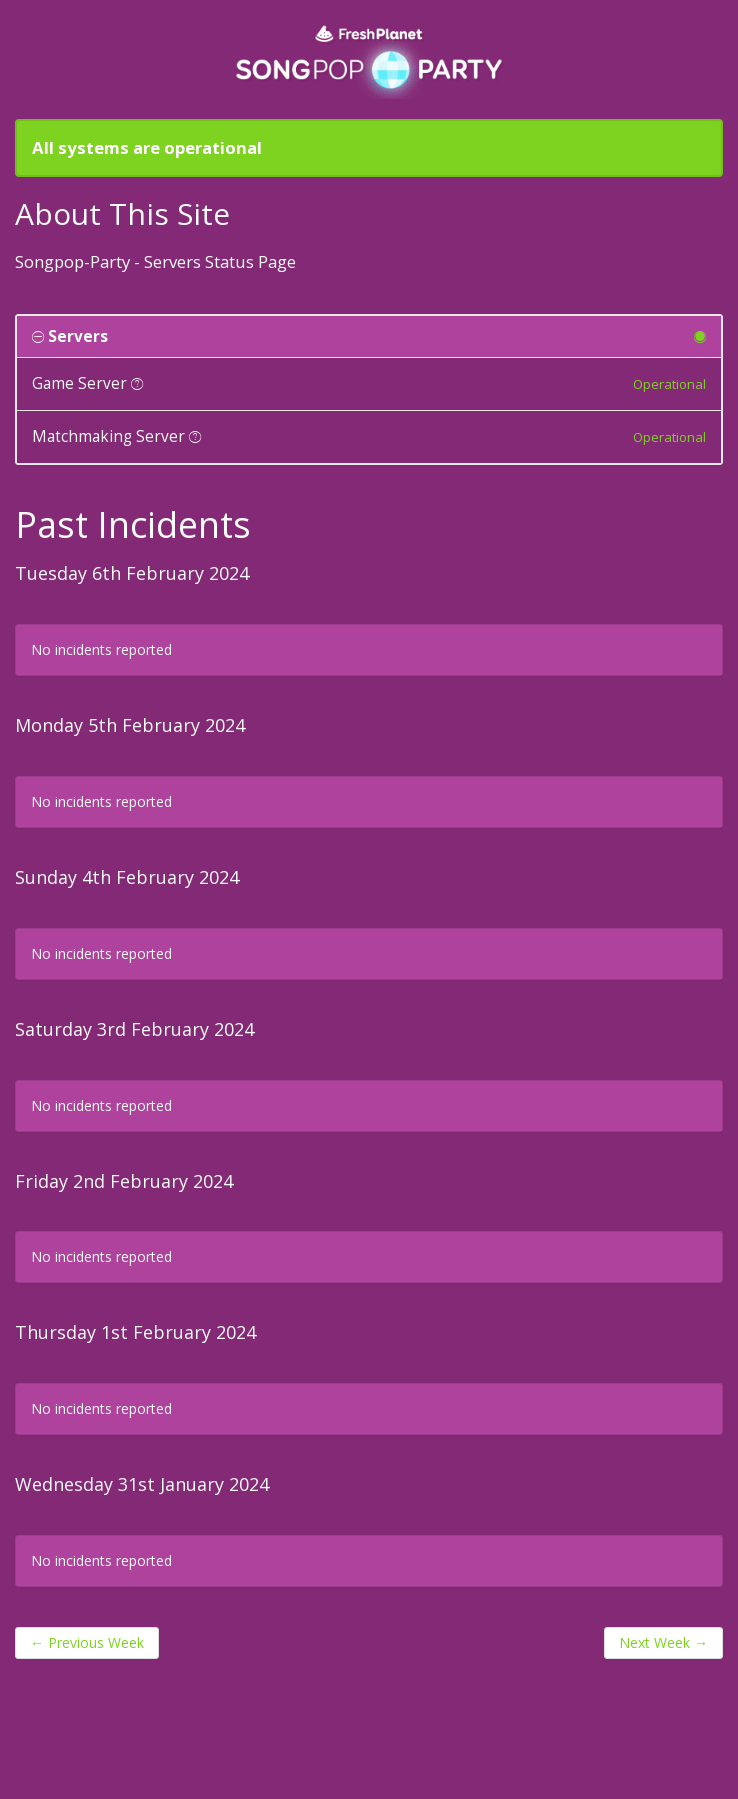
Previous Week (87, 1642)
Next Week (663, 1642)
